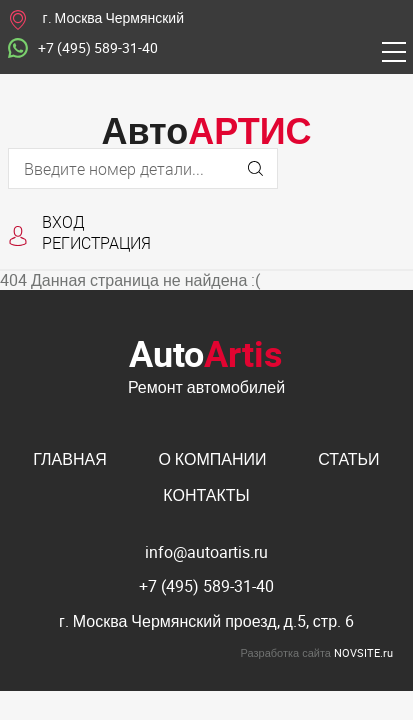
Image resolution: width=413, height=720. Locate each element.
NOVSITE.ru (363, 652)
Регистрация (96, 242)
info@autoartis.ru (206, 552)
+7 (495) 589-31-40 (83, 49)
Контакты (206, 495)
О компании (212, 459)
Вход (63, 221)
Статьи (348, 459)
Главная (69, 459)
